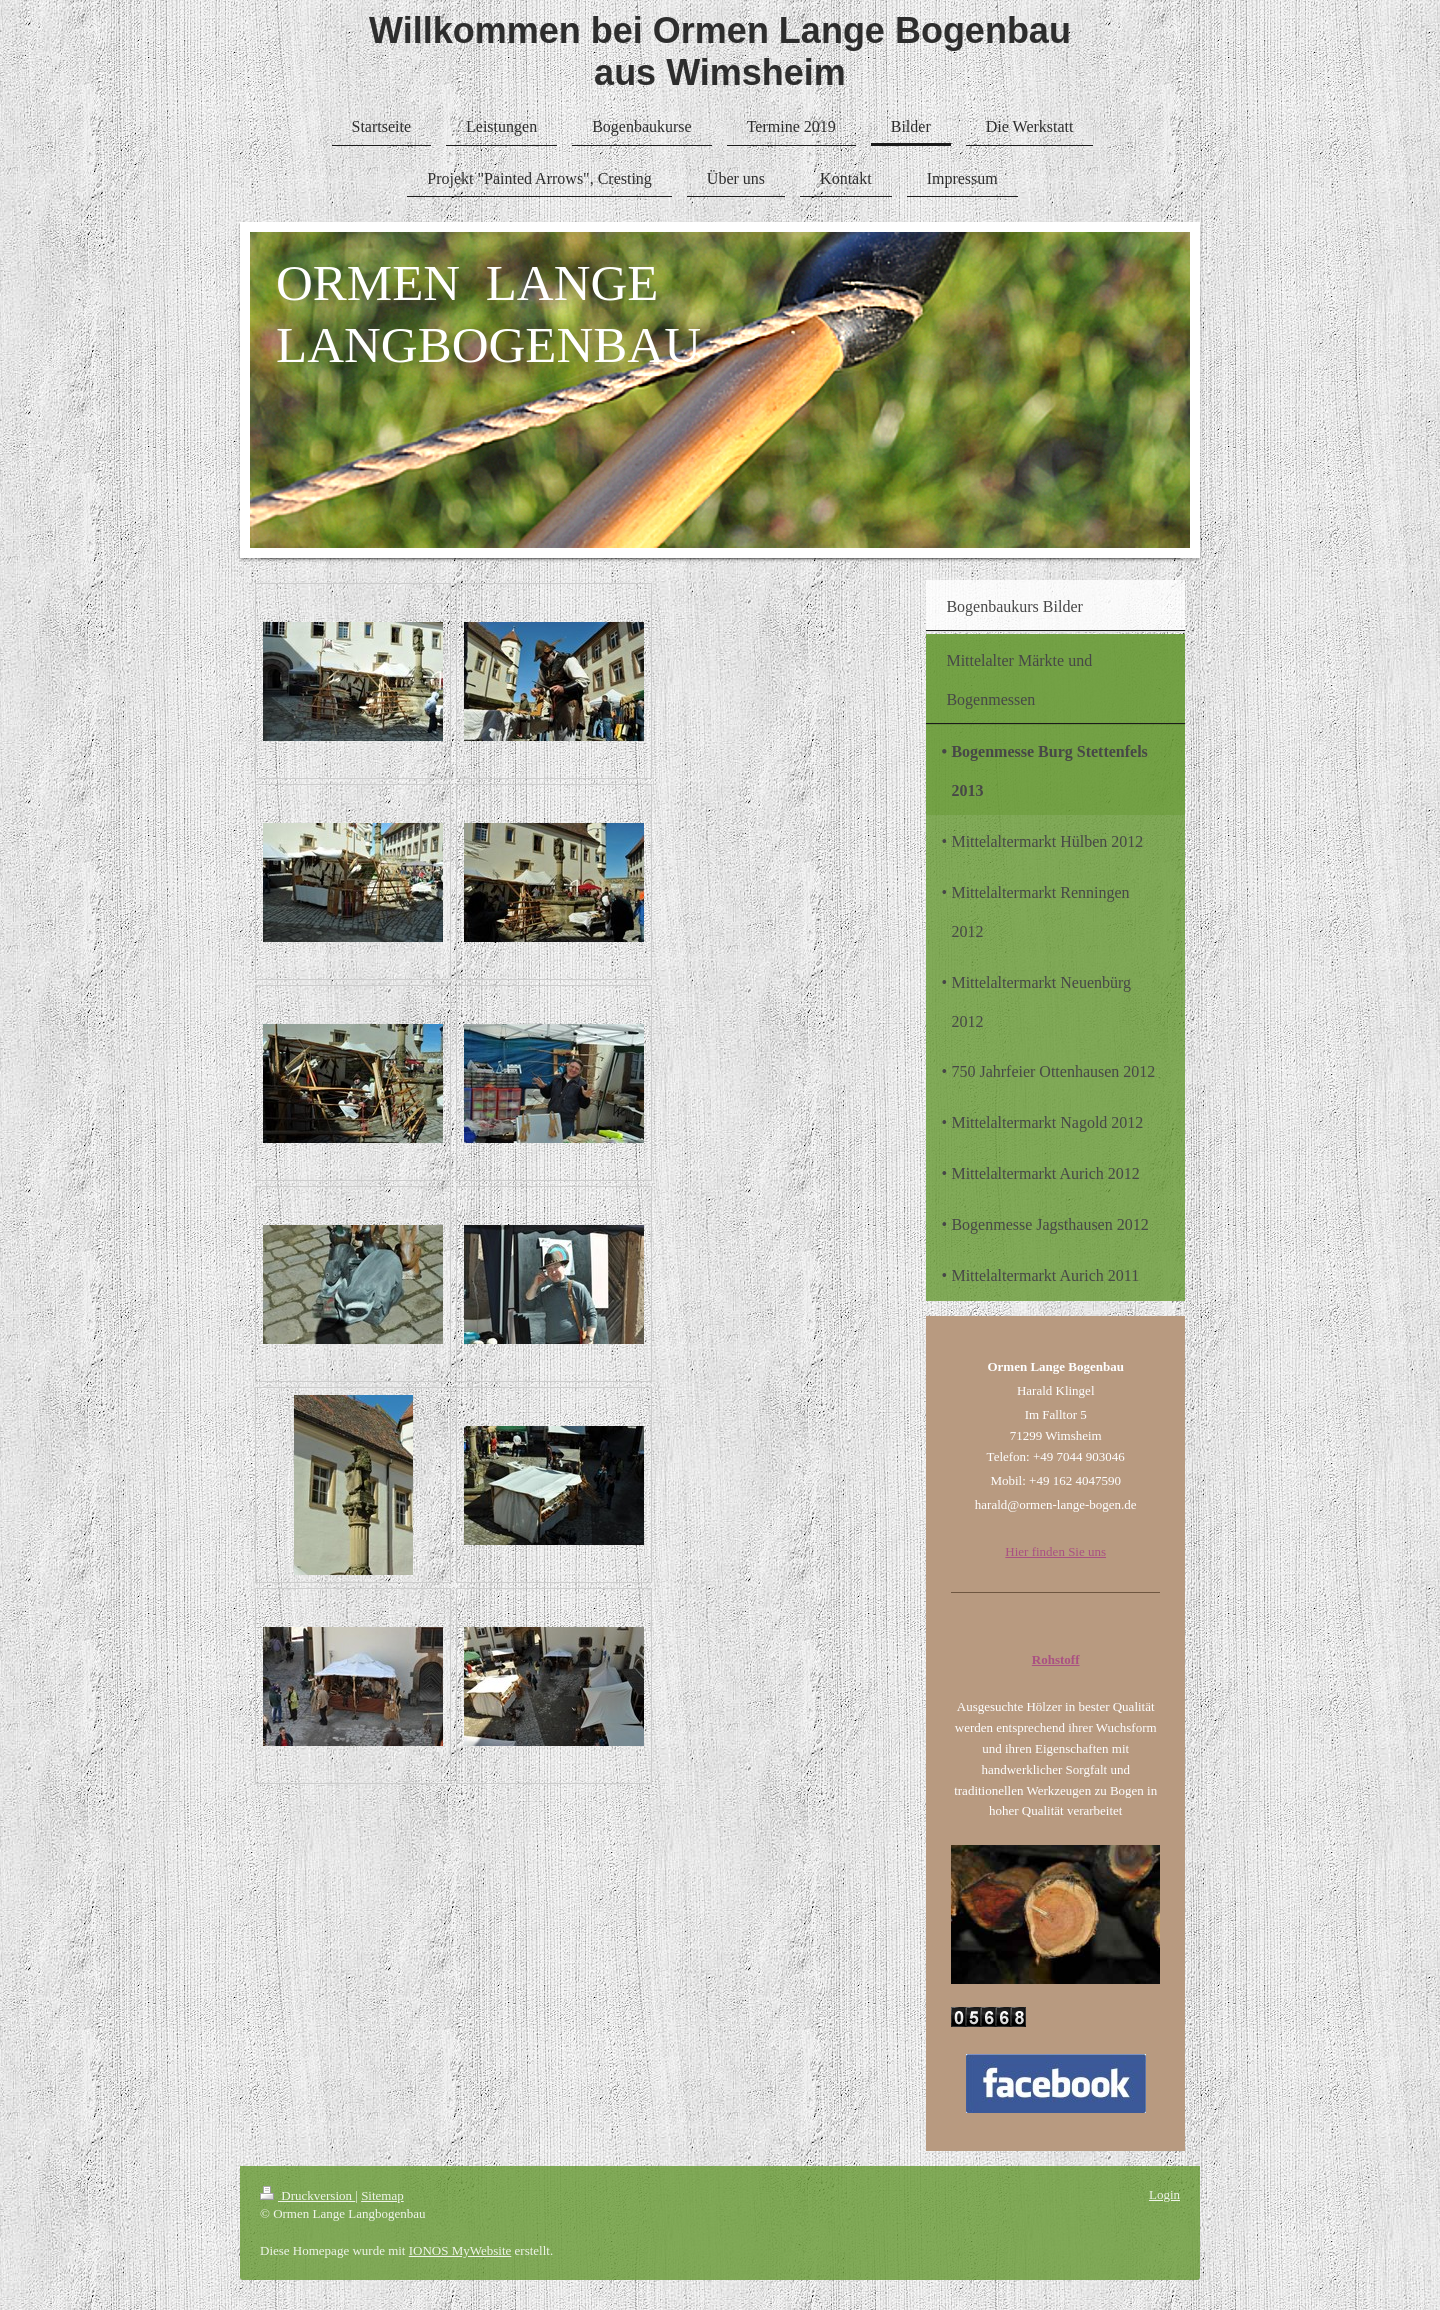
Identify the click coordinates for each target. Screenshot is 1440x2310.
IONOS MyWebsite (460, 2250)
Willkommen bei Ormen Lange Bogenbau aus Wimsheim (720, 51)
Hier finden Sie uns (1055, 1551)
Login (1164, 2194)
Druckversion (307, 2195)
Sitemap (382, 2195)
